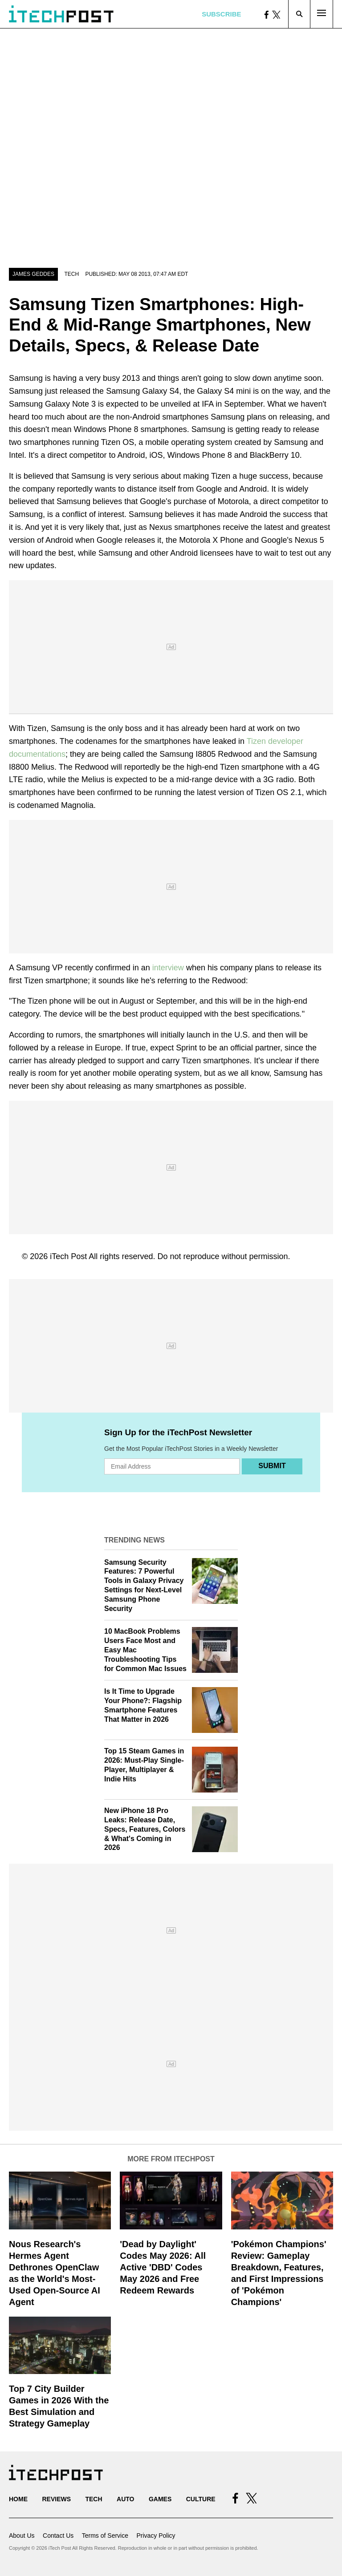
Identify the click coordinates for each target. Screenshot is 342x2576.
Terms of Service (105, 2535)
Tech (71, 274)
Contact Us (58, 2535)
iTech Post (68, 1256)
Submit (271, 1466)
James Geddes (33, 274)
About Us (22, 2535)
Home (18, 2499)
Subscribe (221, 14)
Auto (125, 2499)
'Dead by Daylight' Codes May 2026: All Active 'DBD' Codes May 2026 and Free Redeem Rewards (163, 2267)
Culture (201, 2499)
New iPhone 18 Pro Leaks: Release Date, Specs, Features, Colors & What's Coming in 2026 (144, 1829)
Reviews (56, 2499)
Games (160, 2499)
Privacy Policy (155, 2535)
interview (168, 967)
